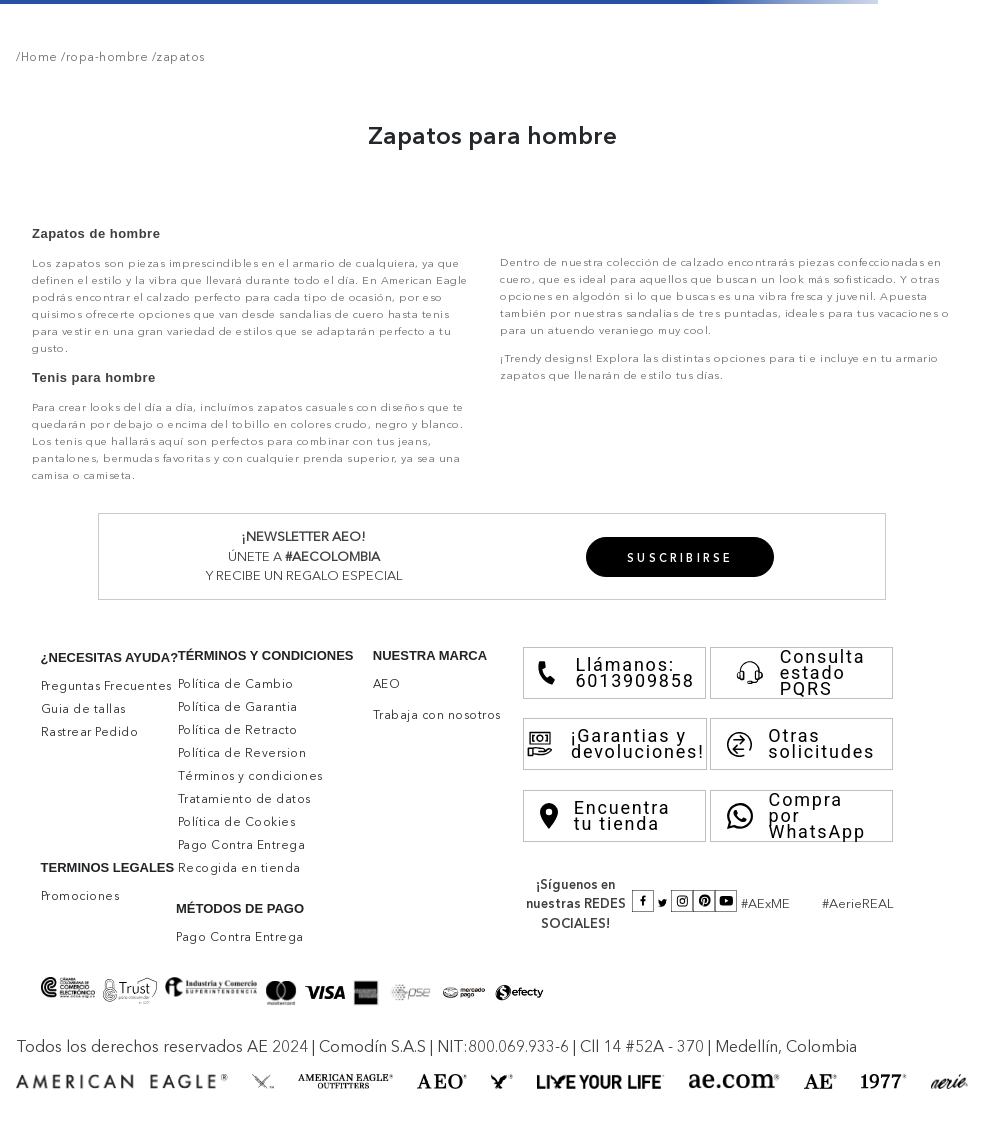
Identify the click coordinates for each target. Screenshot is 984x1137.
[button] (680, 557)
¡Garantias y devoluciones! (615, 744)
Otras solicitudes (801, 744)
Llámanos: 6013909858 (614, 673)
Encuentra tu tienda (605, 816)
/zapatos (176, 57)
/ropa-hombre (103, 57)
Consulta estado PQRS (796, 673)
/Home (37, 57)
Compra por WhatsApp (796, 816)
